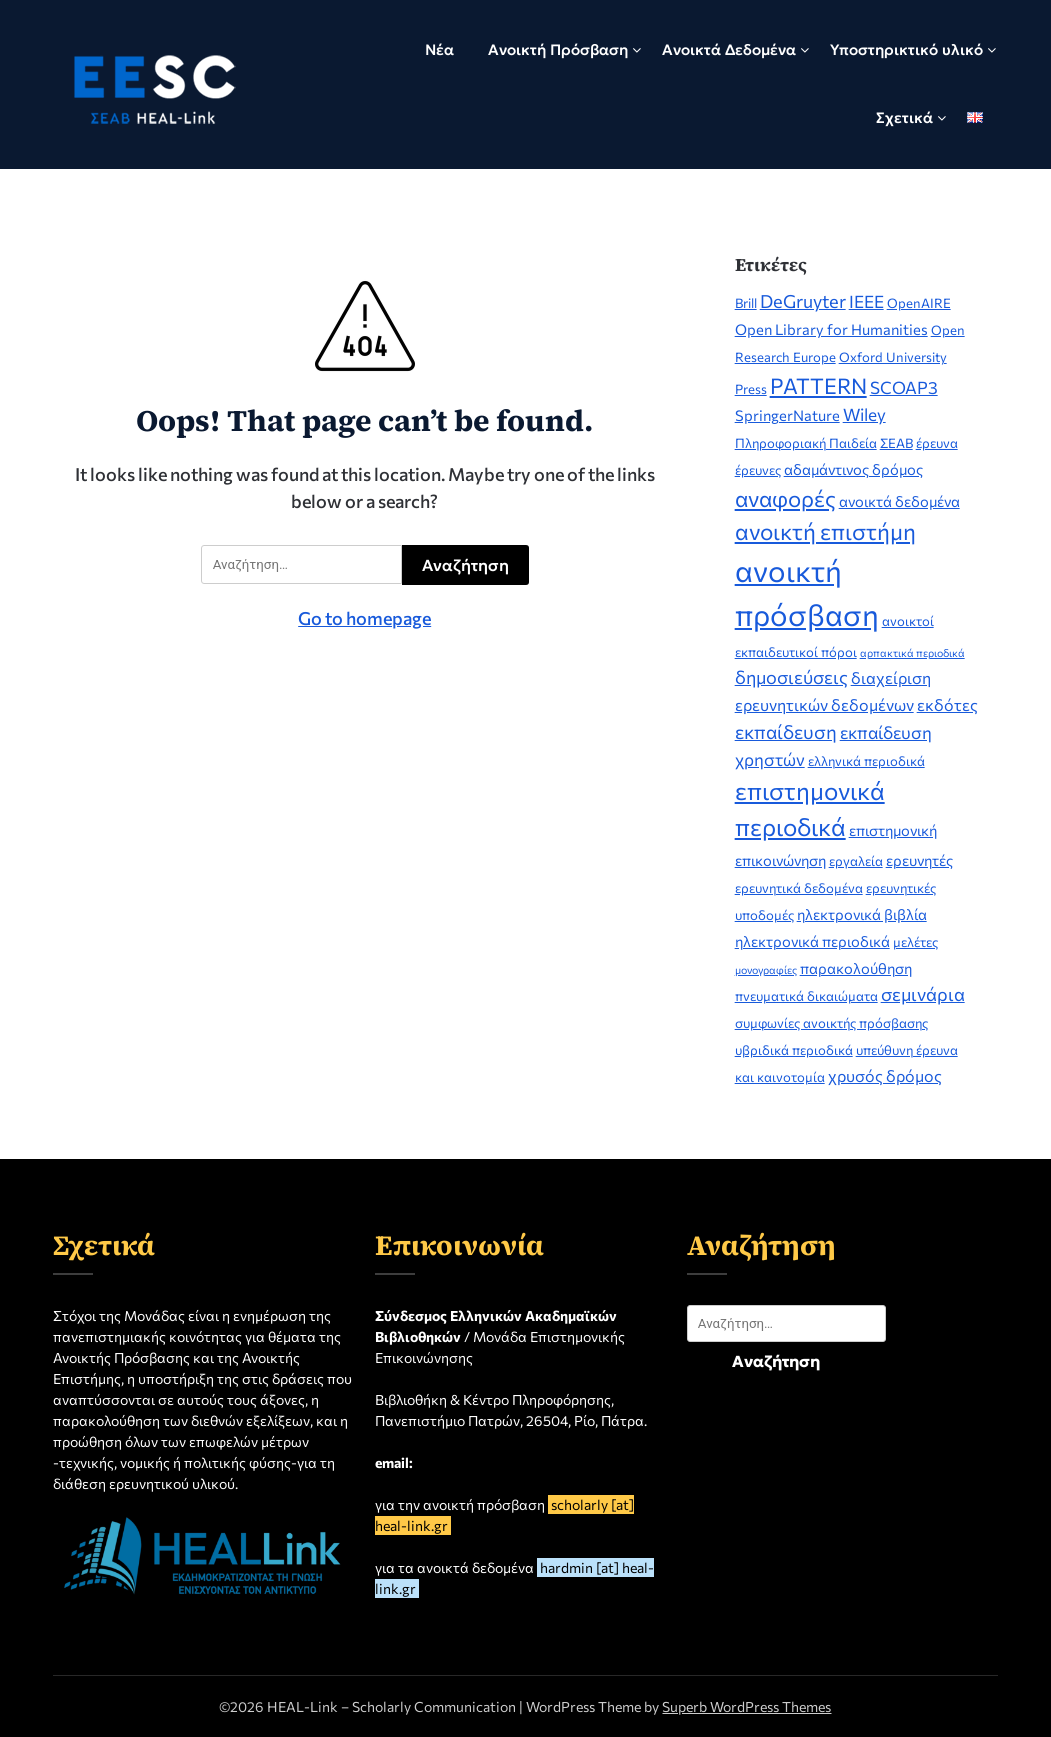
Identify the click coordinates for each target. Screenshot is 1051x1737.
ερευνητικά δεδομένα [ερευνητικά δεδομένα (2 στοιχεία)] (799, 888)
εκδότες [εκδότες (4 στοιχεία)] (947, 704)
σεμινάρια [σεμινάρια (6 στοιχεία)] (923, 994)
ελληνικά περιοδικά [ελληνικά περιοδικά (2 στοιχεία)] (866, 761)
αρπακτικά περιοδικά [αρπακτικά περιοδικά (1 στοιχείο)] (912, 652)
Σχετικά (904, 117)
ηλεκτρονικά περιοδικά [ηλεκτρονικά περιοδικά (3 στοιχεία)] (812, 941)
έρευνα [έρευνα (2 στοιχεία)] (937, 443)
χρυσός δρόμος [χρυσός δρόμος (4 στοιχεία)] (885, 1075)
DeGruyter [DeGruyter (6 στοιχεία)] (803, 301)
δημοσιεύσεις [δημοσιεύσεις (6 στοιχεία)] (791, 677)
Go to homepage (364, 618)
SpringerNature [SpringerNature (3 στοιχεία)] (787, 415)
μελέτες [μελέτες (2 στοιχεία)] (915, 942)
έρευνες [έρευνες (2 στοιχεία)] (758, 470)
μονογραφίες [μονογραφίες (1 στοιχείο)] (766, 969)
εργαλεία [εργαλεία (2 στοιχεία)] (856, 861)
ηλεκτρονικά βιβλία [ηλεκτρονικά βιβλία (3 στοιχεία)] (862, 914)
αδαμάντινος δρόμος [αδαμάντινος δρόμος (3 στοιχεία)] (853, 469)
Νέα (439, 49)
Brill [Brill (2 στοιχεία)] (746, 303)
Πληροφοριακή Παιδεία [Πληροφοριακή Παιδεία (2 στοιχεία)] (806, 443)
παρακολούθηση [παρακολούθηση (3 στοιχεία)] (856, 968)
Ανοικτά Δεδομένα (729, 49)
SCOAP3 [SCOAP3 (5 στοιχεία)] (904, 387)
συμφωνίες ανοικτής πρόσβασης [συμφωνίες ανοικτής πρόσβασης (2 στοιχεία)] (831, 1023)
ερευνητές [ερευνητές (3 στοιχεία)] (919, 860)
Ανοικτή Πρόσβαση (558, 49)
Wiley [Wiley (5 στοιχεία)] (864, 414)
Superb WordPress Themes (746, 1706)
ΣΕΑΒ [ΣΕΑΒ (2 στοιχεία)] (896, 443)
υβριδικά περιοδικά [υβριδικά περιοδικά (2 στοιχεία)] (794, 1050)
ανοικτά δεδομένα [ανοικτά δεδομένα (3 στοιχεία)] (899, 501)
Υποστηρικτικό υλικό (906, 49)
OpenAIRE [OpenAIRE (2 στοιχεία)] (919, 303)
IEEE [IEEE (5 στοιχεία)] (866, 301)
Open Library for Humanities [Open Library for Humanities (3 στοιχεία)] (831, 329)
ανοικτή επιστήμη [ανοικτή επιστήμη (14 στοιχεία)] (825, 531)
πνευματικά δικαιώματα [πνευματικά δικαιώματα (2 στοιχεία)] (806, 996)
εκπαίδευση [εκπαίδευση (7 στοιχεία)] (786, 731)
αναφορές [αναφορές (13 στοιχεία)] (785, 498)
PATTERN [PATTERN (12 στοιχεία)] (818, 385)
